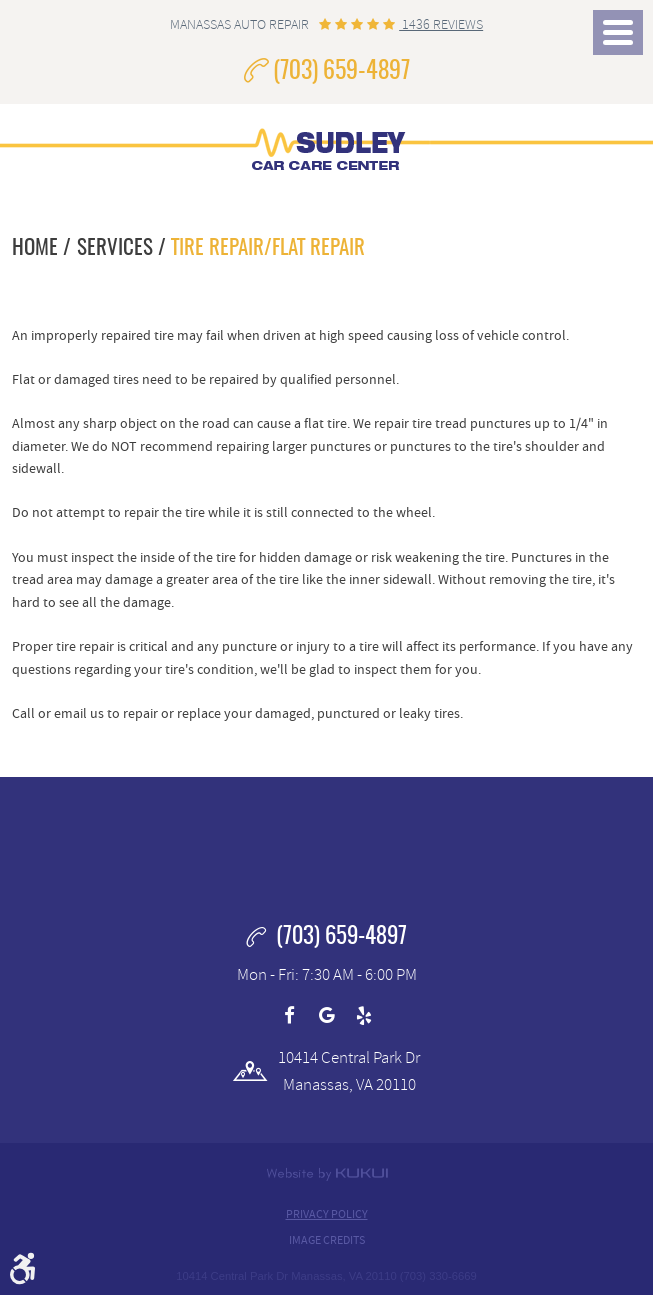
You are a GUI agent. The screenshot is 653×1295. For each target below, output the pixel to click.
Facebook (289, 1016)
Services (115, 248)
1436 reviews (441, 24)
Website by (327, 1174)
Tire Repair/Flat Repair (268, 248)
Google (327, 1016)
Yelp (364, 1016)
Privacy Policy (327, 1214)
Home (35, 248)
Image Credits (327, 1240)
